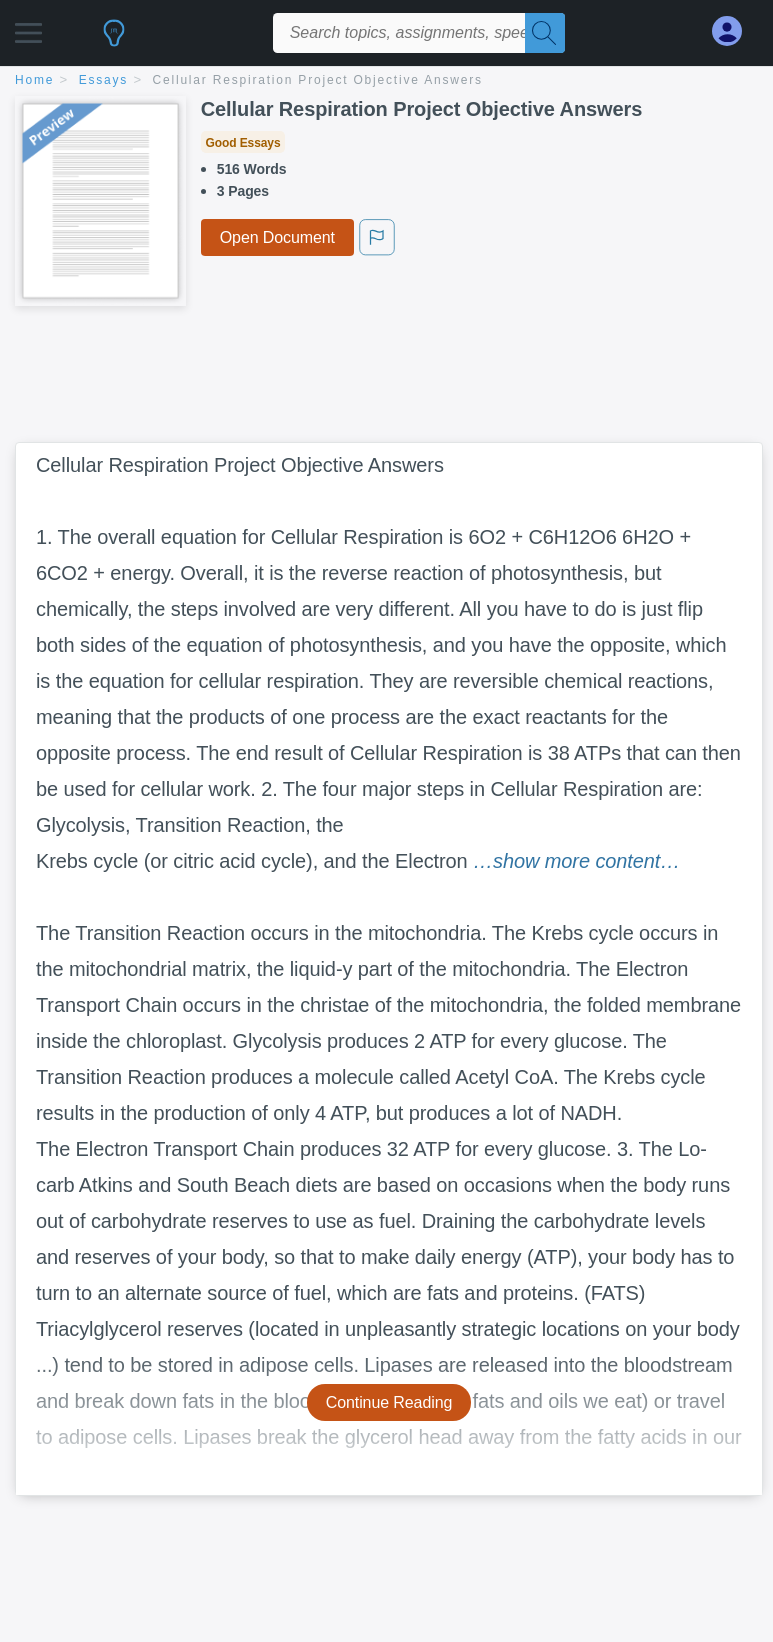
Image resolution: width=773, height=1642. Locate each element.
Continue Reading (389, 1402)
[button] (28, 27)
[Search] (545, 33)
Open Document (277, 237)
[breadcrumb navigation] (386, 81)
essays (103, 80)
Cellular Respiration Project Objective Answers (318, 80)
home (34, 80)
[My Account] (735, 31)
